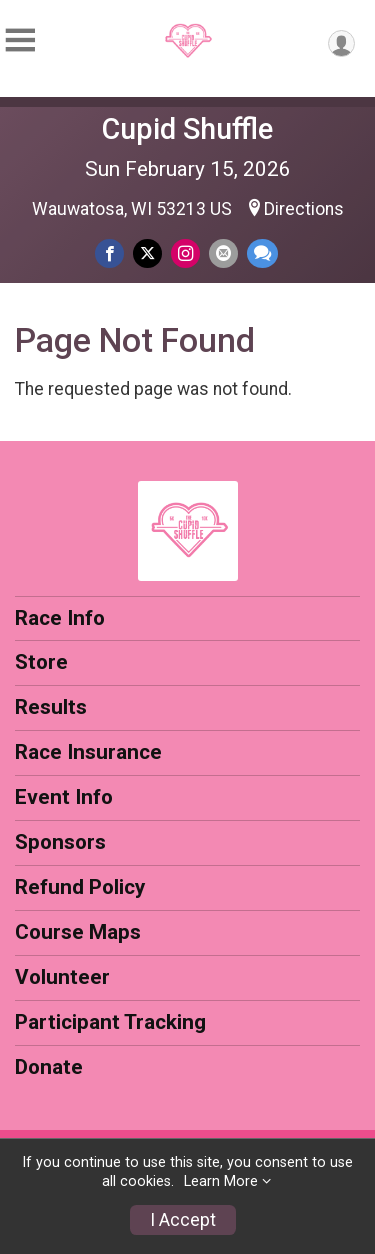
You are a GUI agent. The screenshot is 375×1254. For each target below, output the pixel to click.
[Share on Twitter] (147, 253)
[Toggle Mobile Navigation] (20, 40)
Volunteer (62, 977)
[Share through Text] (262, 253)
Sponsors (60, 842)
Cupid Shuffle (187, 129)
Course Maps (78, 932)
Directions (304, 209)
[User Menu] (341, 43)
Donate (49, 1067)
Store (41, 662)
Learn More (221, 1181)
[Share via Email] (223, 253)
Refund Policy (80, 887)
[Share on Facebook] (109, 253)
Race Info (60, 618)
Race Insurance (88, 752)
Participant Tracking (110, 1022)
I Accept (183, 1220)
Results (51, 707)
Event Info (64, 797)
